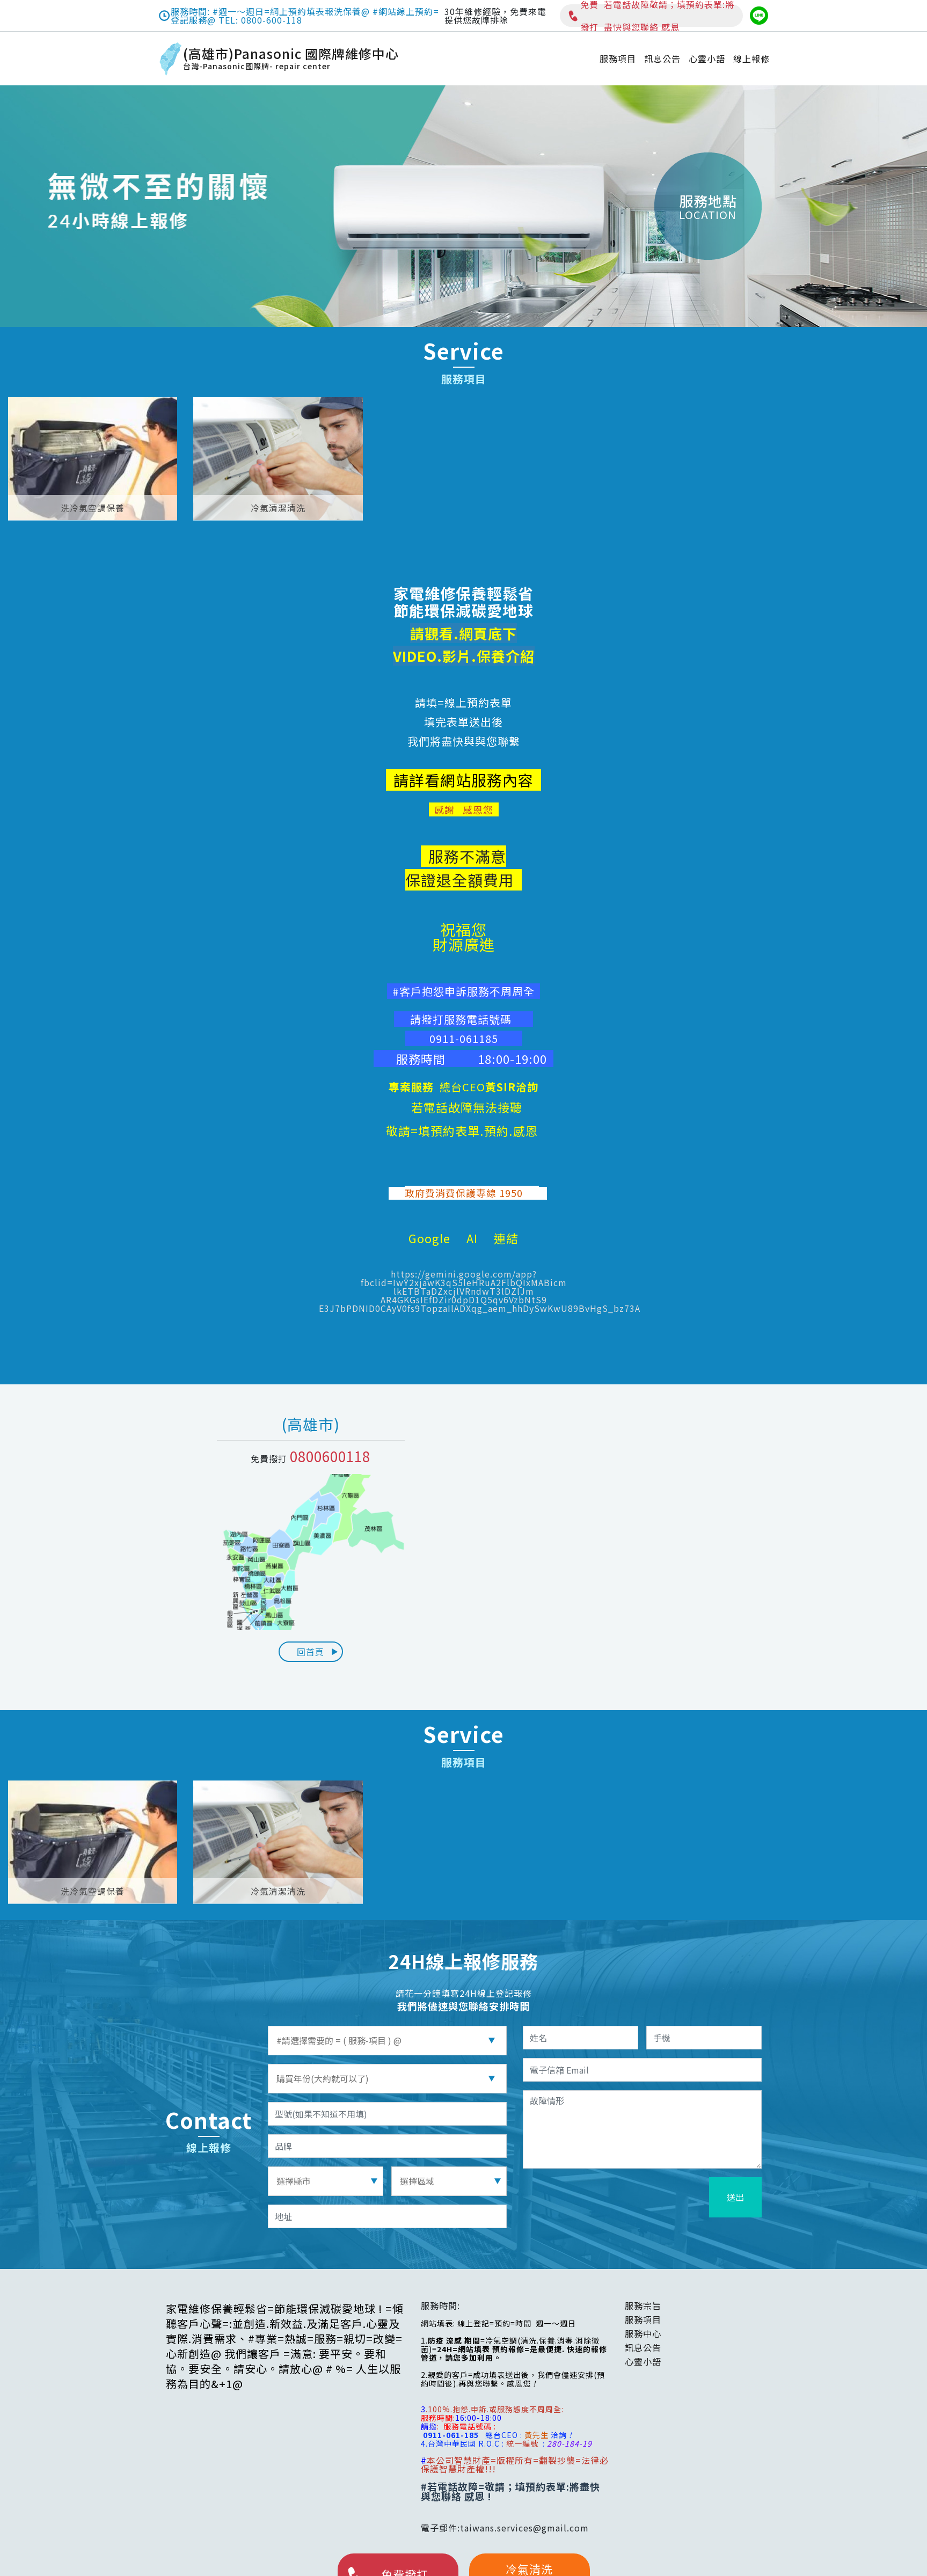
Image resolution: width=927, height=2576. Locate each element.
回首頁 (318, 1651)
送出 (735, 2197)
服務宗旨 (643, 2305)
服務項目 (618, 58)
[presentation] (624, 2198)
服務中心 (643, 2333)
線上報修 (751, 58)
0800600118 (330, 1456)
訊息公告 (662, 58)
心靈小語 (707, 58)
